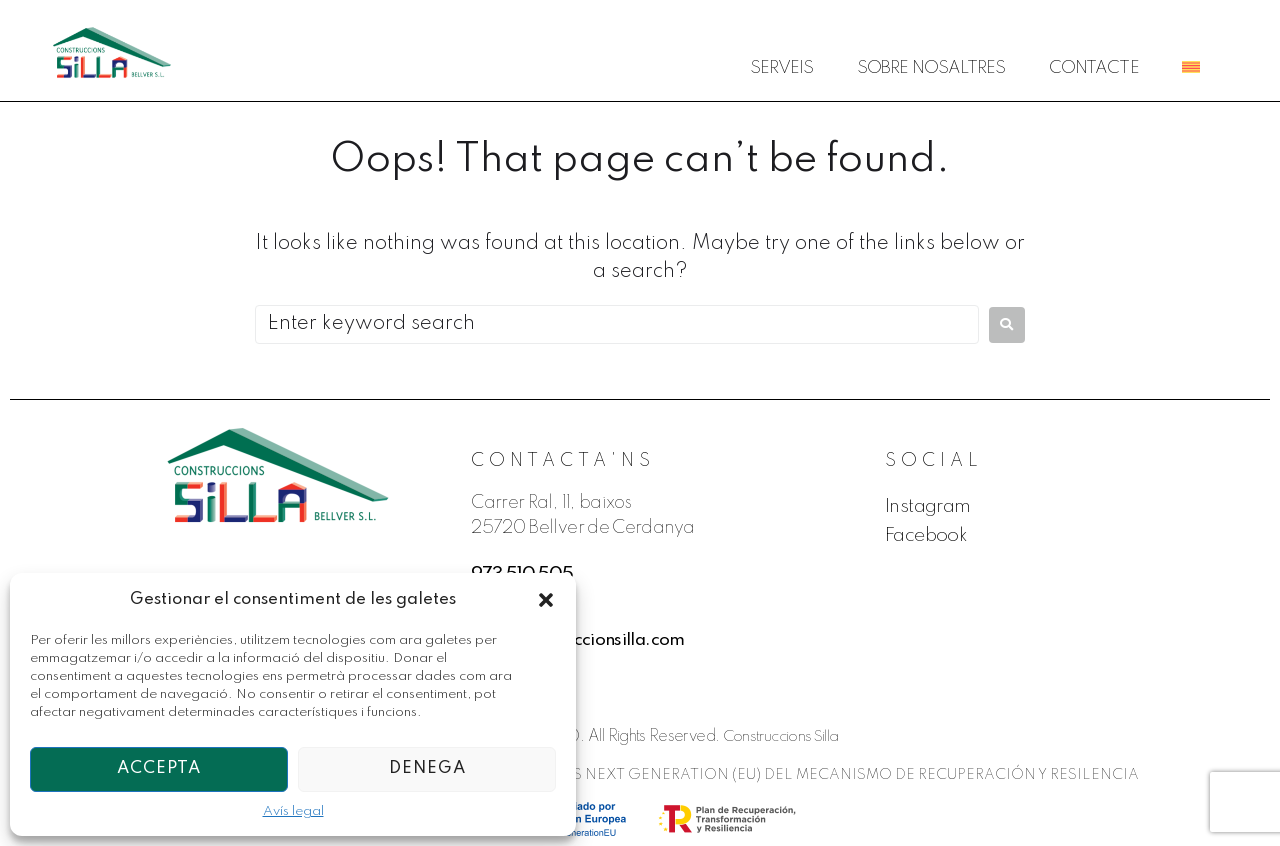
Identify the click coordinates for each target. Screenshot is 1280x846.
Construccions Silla (782, 737)
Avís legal (293, 811)
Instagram (929, 507)
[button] (546, 600)
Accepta (159, 768)
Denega (427, 768)
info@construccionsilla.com (580, 640)
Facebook (928, 536)
